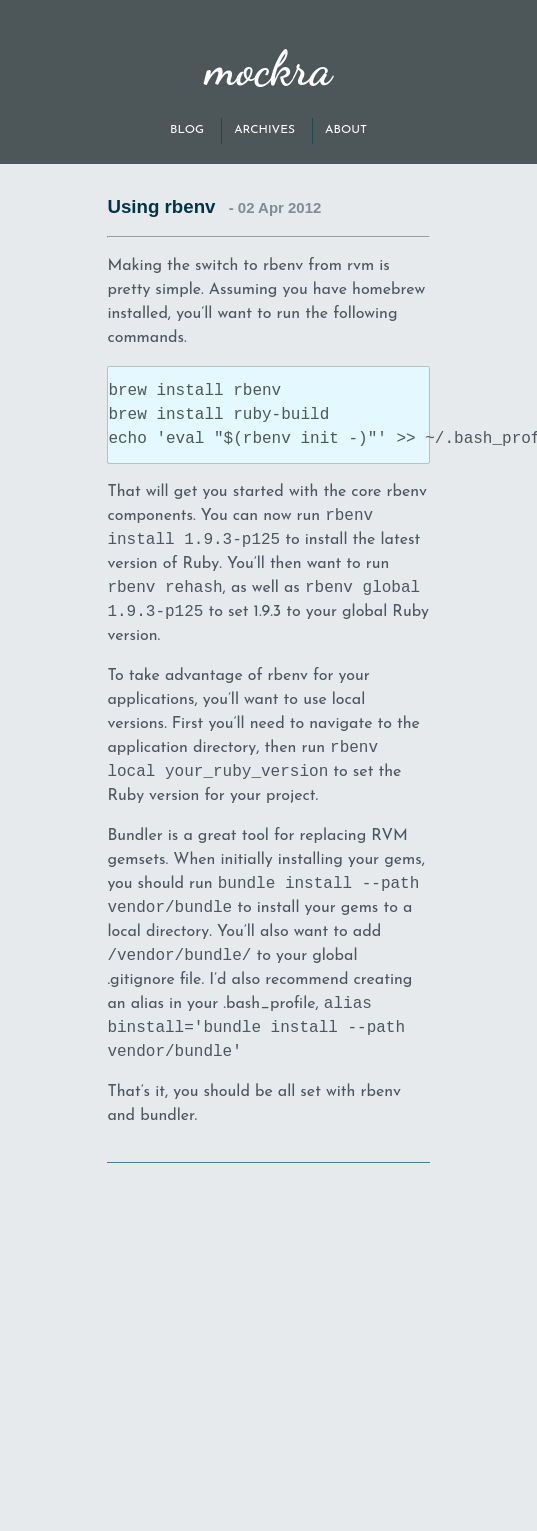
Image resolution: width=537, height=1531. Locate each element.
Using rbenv (161, 206)
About (346, 130)
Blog (187, 130)
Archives (264, 130)
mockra (268, 68)
